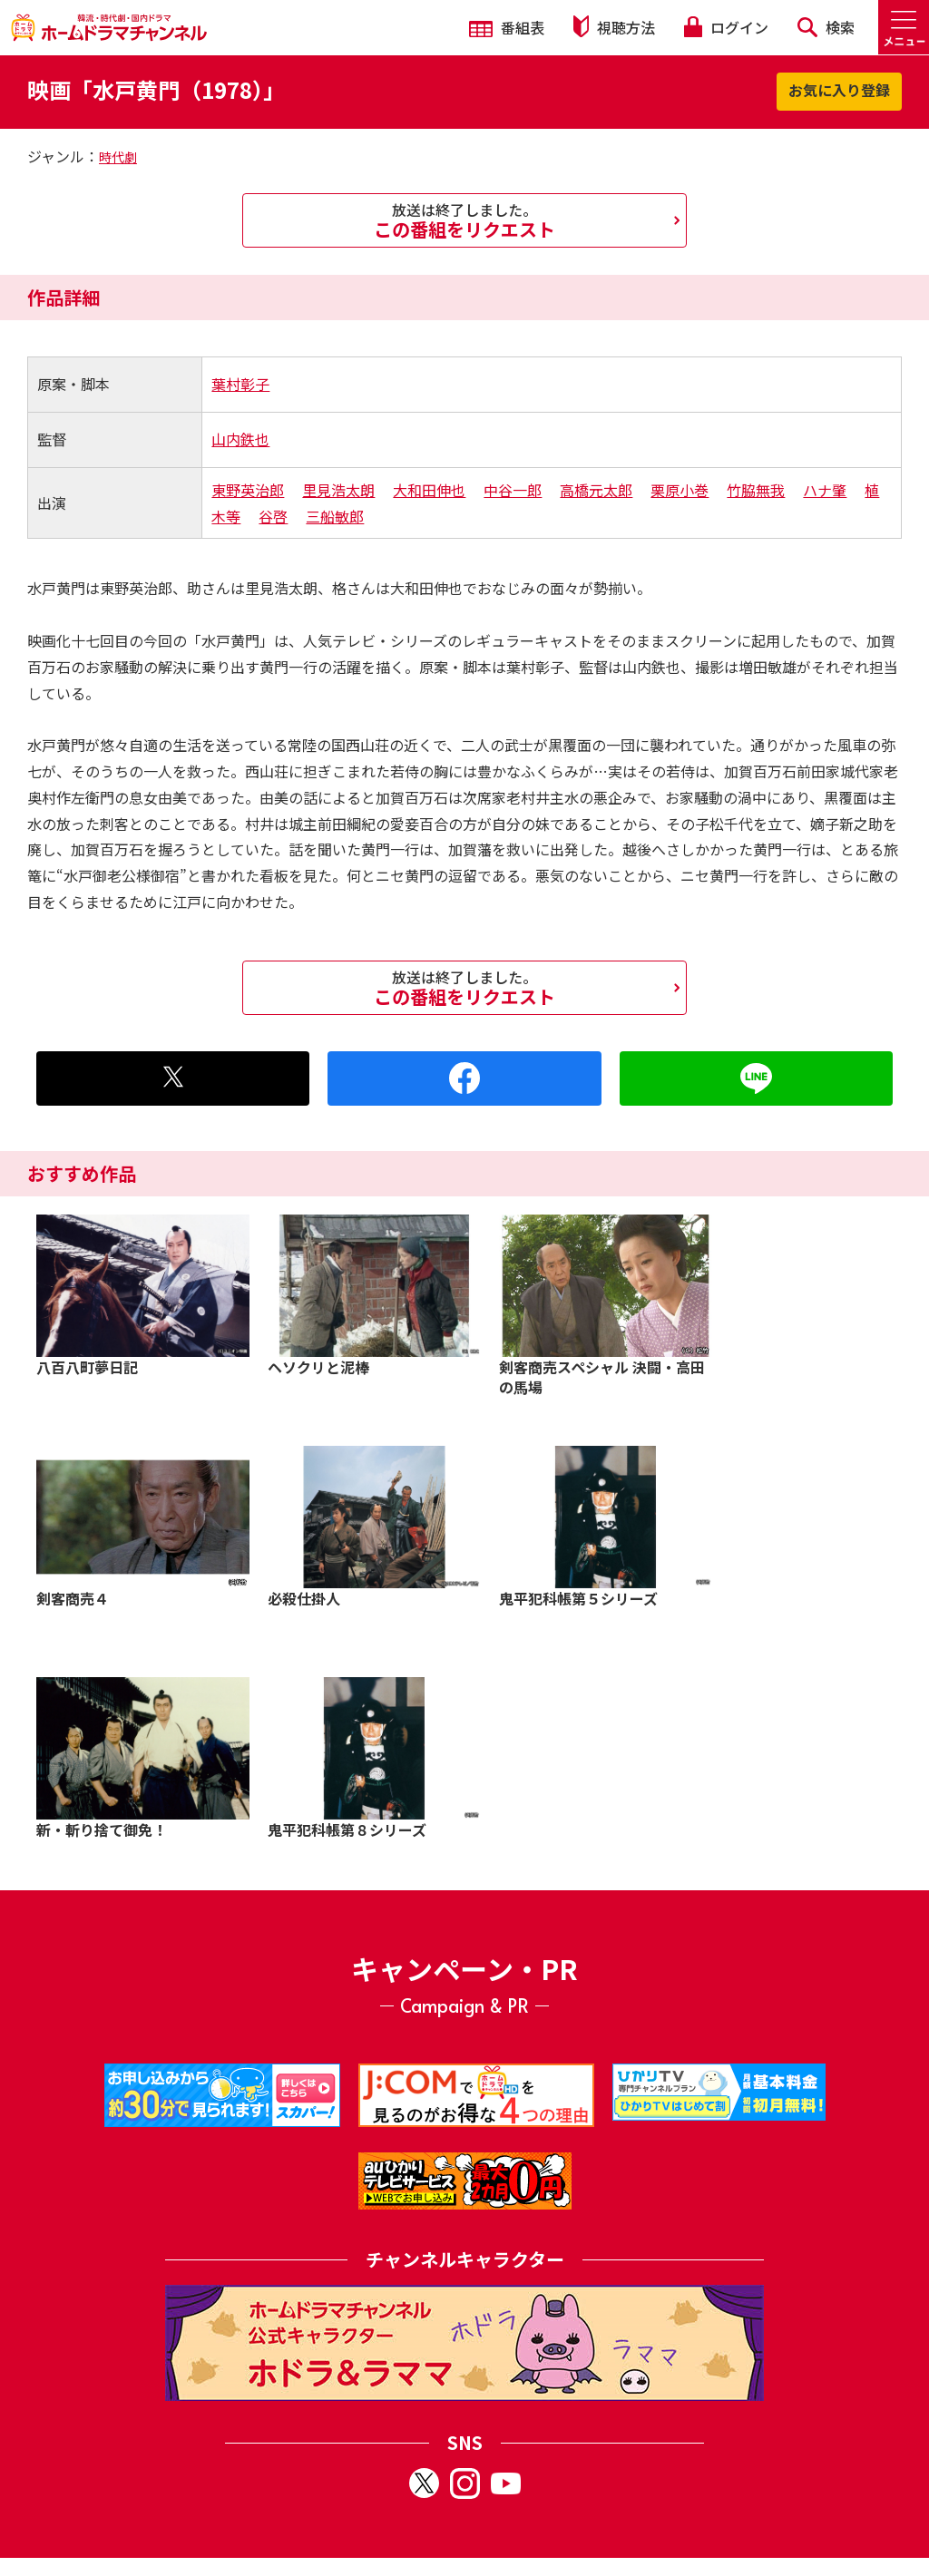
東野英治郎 (247, 490)
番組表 (506, 27)
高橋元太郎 (596, 490)
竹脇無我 (756, 490)
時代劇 (118, 157)
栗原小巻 (679, 490)
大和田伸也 (429, 490)
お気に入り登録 (839, 90)
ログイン (726, 27)
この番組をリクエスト (464, 220)
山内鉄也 (240, 439)
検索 (826, 27)
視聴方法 (614, 26)
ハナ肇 (824, 490)
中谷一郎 (513, 490)
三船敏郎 (335, 516)
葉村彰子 (240, 384)
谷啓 (273, 516)
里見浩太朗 (338, 490)
